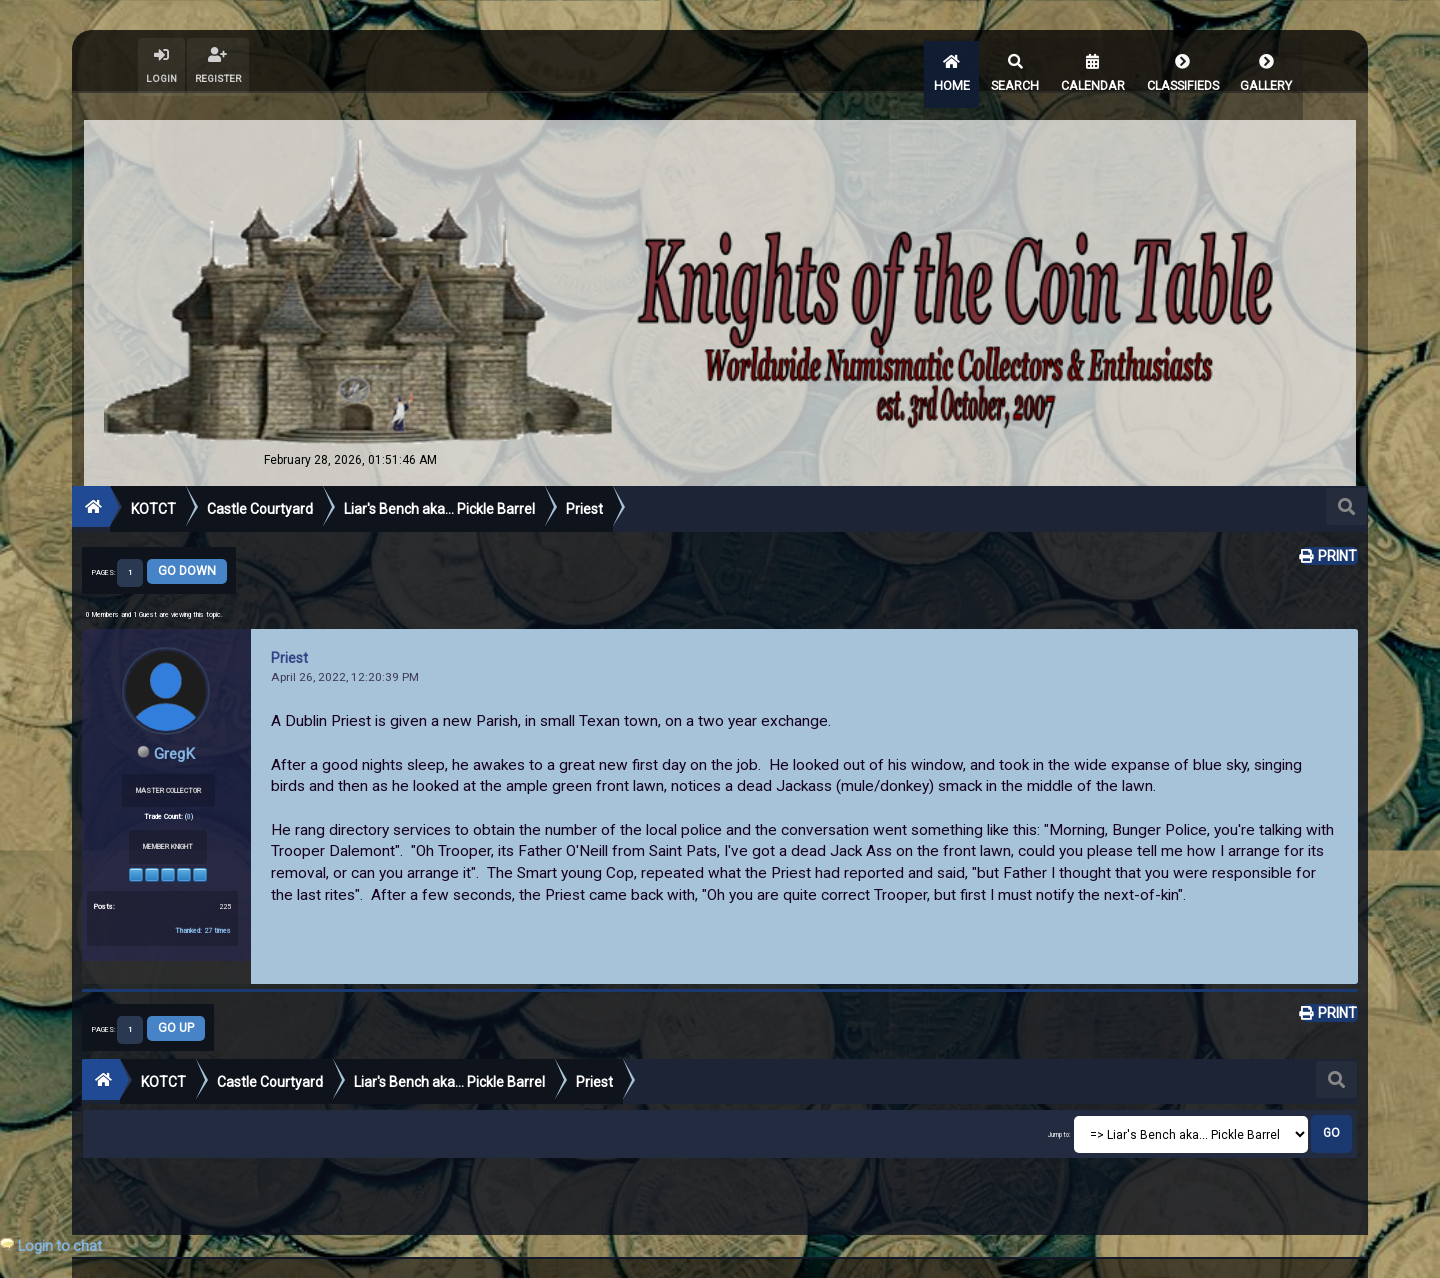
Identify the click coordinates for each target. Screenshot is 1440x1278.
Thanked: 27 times (203, 905)
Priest (289, 634)
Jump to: (1059, 1112)
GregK (174, 729)
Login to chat (60, 1246)
